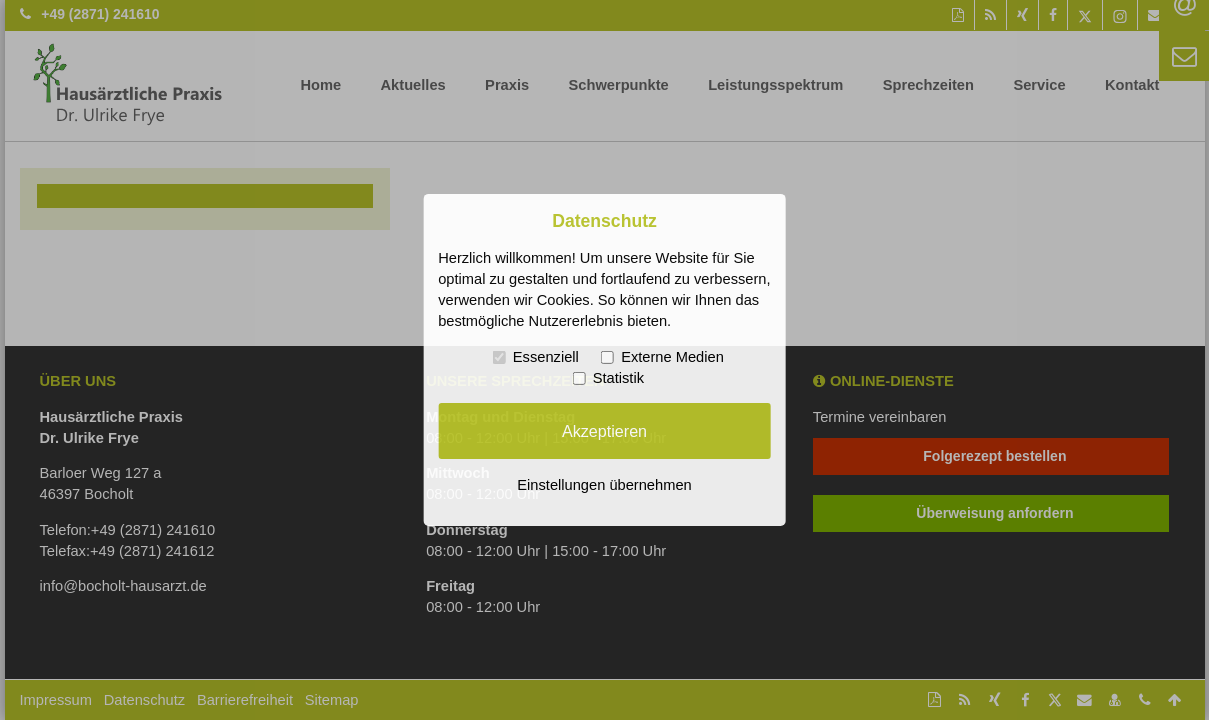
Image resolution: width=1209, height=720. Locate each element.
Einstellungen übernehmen (604, 485)
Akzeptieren (604, 430)
